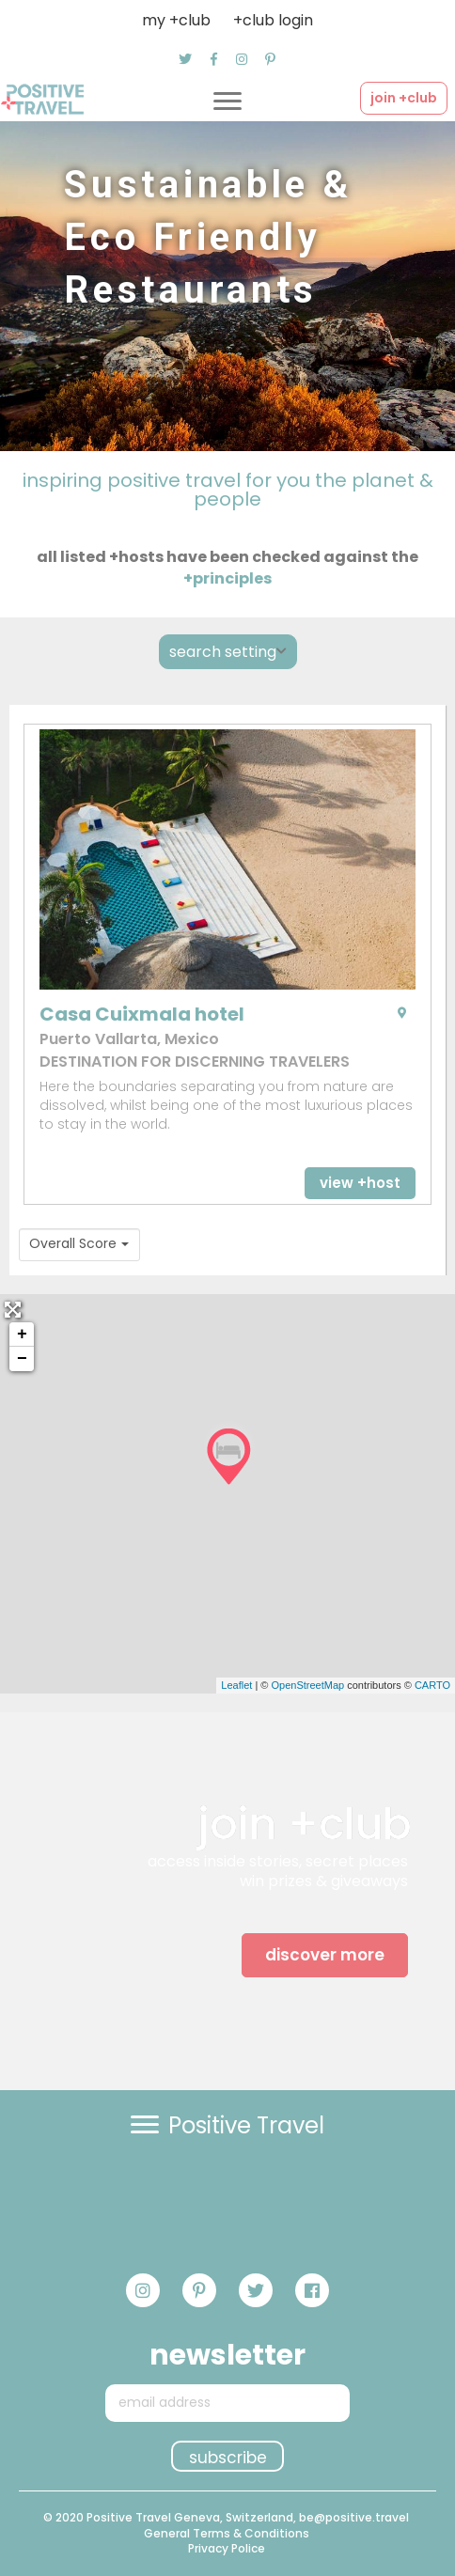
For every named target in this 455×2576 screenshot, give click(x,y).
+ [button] (22, 1334)
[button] (185, 59)
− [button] (22, 1359)
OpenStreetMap (307, 1685)
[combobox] (79, 1244)
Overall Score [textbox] (73, 1244)
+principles (227, 578)
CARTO (432, 1685)
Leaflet (236, 1685)
